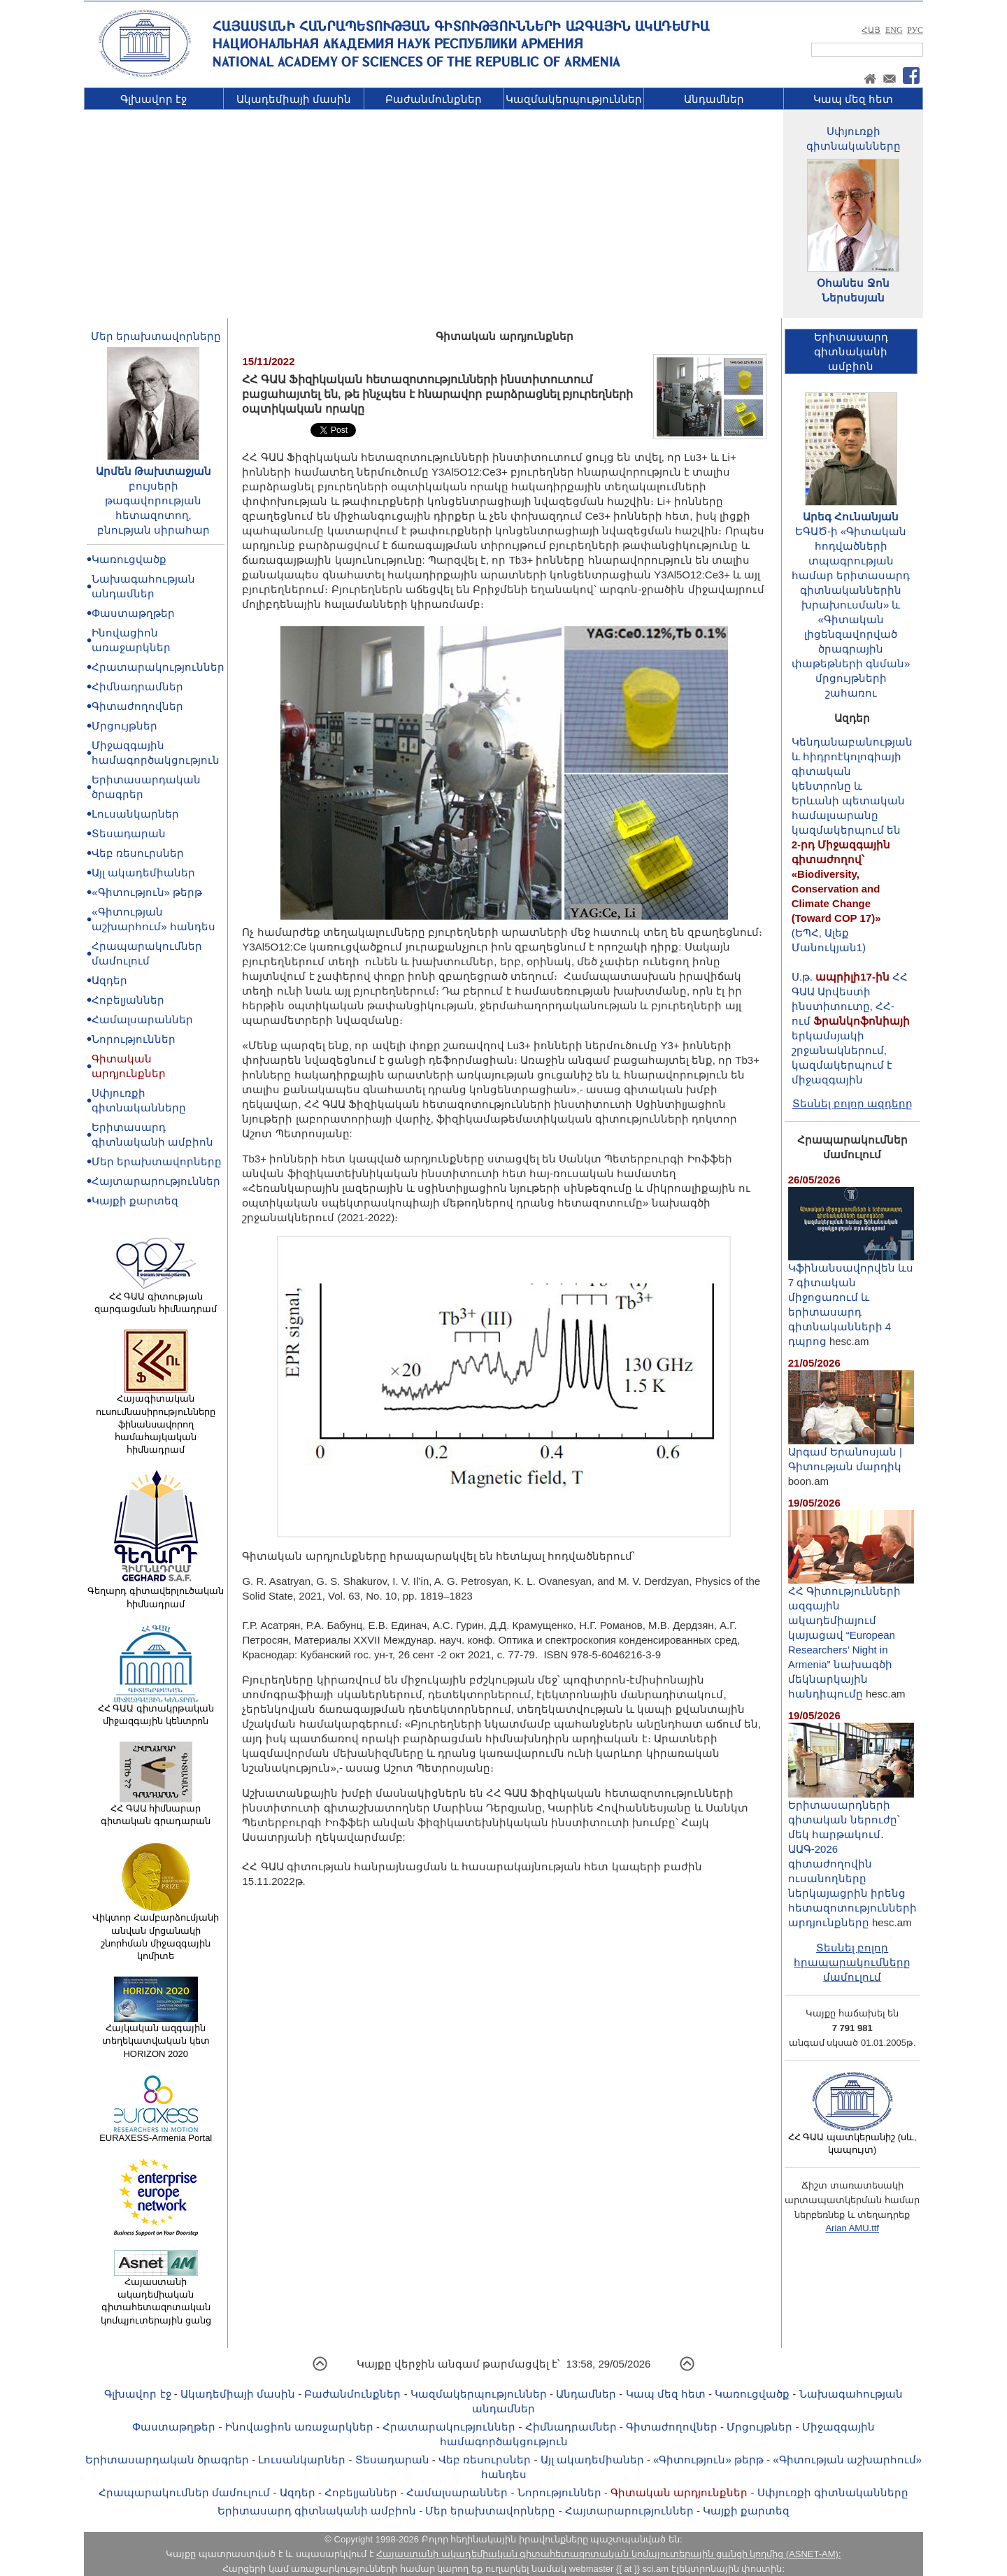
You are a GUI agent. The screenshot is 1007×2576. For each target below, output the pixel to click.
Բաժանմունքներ (433, 99)
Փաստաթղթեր (133, 613)
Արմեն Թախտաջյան (153, 471)
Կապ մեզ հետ (853, 99)
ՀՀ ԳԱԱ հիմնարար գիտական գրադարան (155, 1810)
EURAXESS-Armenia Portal (155, 2133)
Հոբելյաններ (128, 1000)
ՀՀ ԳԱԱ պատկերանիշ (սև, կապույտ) (852, 2139)
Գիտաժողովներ (137, 706)
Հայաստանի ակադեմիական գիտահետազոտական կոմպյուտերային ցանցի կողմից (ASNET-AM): (608, 2554)
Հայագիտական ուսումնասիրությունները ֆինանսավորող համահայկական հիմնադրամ (155, 1419)
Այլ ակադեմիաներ (143, 872)
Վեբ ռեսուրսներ (138, 853)
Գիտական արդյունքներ (679, 2492)
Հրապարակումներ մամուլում (184, 2492)
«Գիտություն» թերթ (147, 892)
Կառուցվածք (129, 559)
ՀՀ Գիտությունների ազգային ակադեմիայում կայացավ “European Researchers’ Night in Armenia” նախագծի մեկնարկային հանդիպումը (851, 1637)
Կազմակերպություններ (574, 99)
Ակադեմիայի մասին (293, 99)
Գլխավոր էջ (153, 99)
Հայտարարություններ (156, 1181)
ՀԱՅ (871, 30)
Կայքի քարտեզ (135, 1201)
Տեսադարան (129, 833)
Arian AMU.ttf (852, 2228)
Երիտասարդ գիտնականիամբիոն (851, 351)
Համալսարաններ (142, 1019)
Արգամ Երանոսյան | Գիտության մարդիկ (851, 1453)
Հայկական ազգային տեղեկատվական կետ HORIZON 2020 (156, 2036)
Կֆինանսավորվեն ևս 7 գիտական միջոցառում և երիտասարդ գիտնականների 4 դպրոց (851, 1299)
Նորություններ (134, 1039)
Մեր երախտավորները (156, 336)
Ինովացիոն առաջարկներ (299, 2427)
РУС (915, 30)
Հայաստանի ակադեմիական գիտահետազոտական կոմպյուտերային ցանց (156, 2297)
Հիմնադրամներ (137, 686)
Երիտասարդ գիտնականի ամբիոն (316, 2511)
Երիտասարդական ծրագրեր (167, 2459)
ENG (894, 30)
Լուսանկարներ (135, 814)
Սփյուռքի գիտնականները (832, 2492)
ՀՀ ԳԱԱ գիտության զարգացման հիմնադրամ (155, 1298)
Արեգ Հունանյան (851, 516)
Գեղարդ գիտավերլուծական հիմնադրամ (155, 1593)
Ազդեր (109, 980)
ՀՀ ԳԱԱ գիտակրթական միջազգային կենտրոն (156, 1710)
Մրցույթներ (124, 726)
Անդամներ (714, 99)
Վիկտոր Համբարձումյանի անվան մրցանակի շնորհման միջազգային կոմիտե (155, 1932)
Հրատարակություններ (158, 667)
